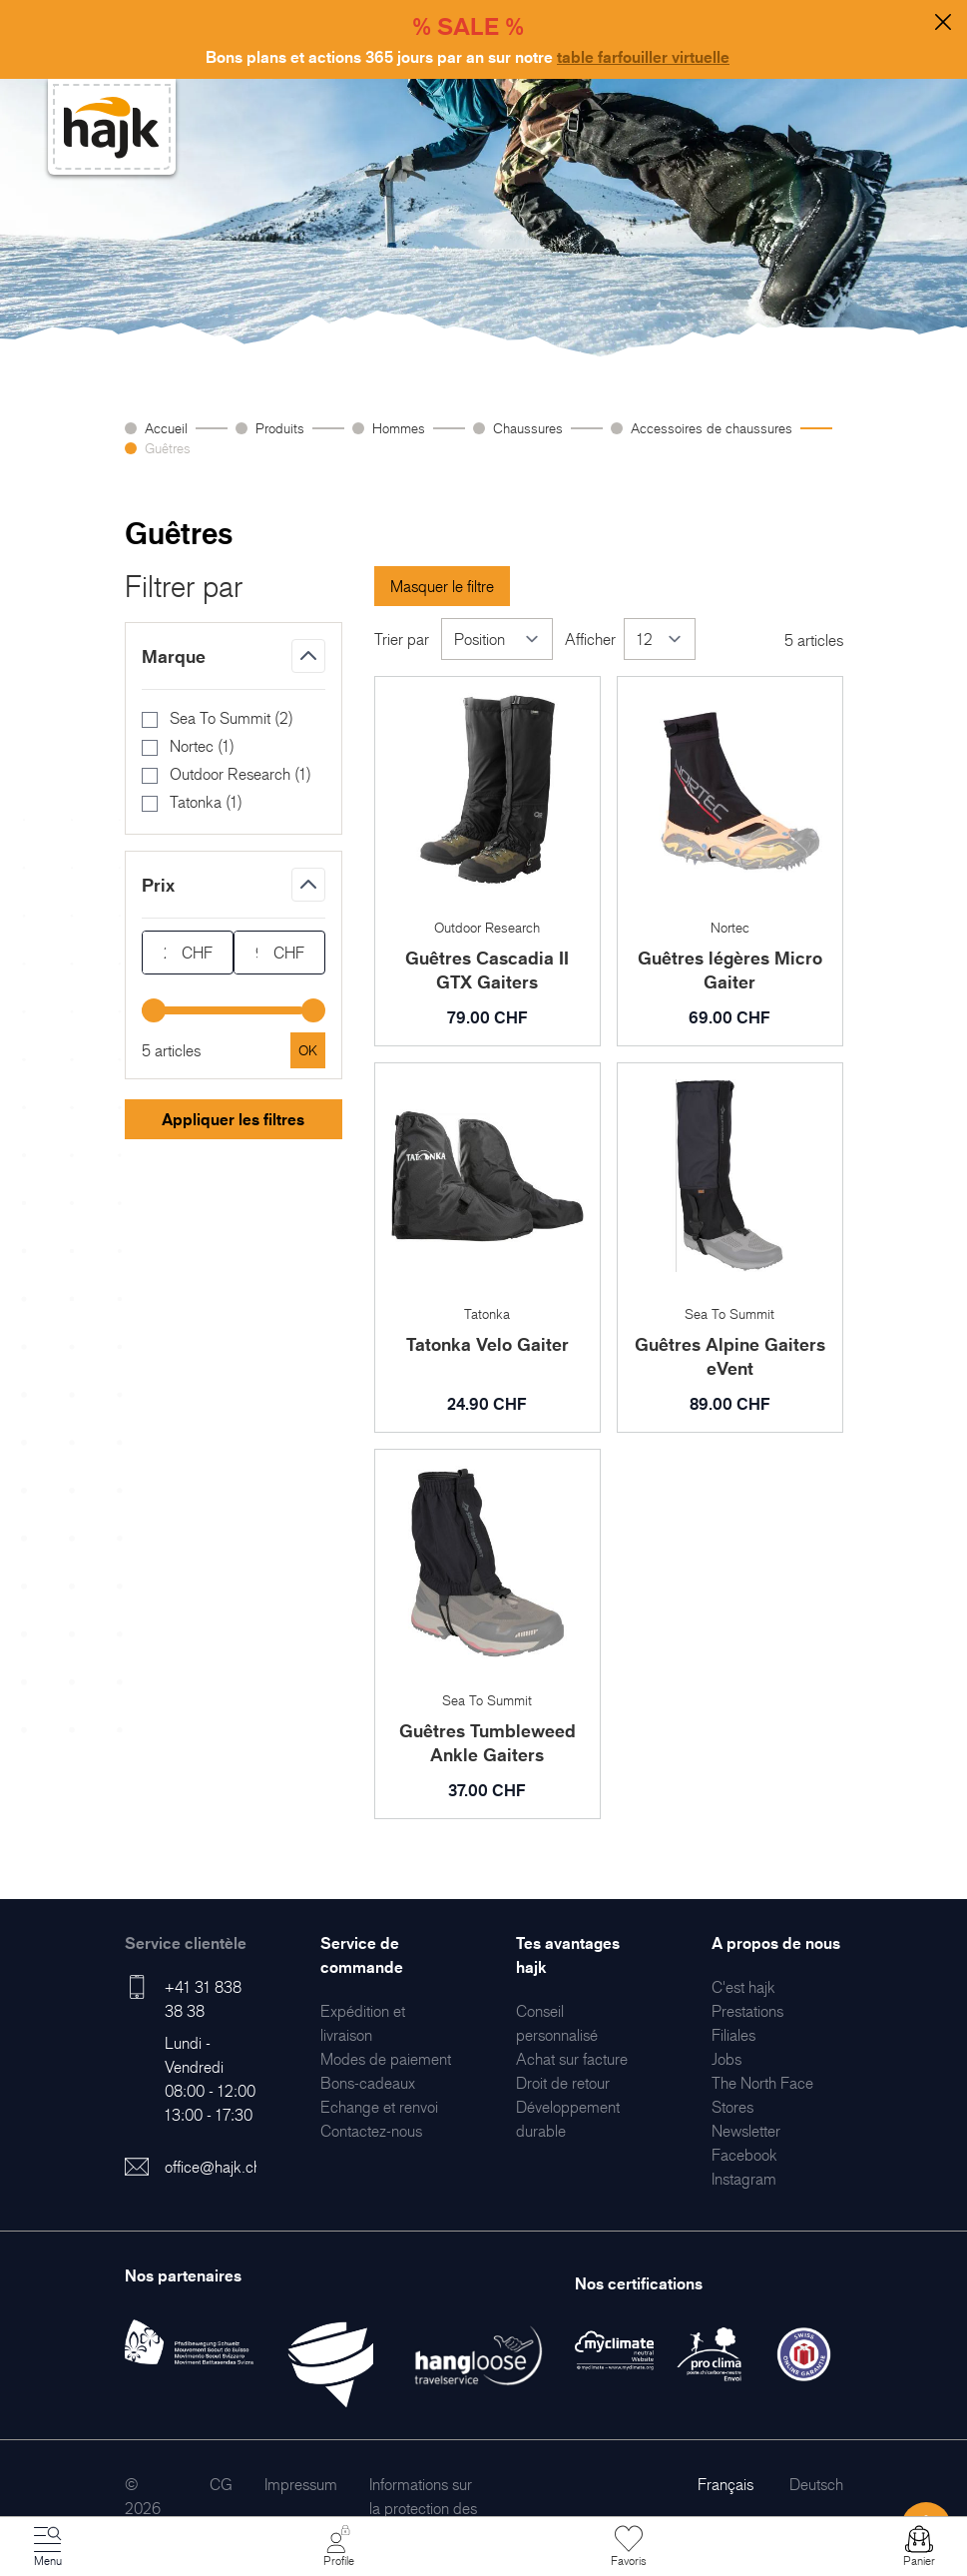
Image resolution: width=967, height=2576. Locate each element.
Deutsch (816, 2484)
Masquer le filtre (442, 586)
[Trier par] (497, 639)
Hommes (398, 427)
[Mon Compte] (338, 2547)
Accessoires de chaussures (711, 427)
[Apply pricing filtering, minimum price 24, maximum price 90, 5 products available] (307, 1050)
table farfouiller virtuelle (643, 57)
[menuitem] (385, 2059)
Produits (279, 427)
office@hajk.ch (213, 2167)
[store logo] (112, 127)
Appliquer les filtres (233, 1119)
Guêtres (168, 447)
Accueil (166, 427)
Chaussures (528, 427)
